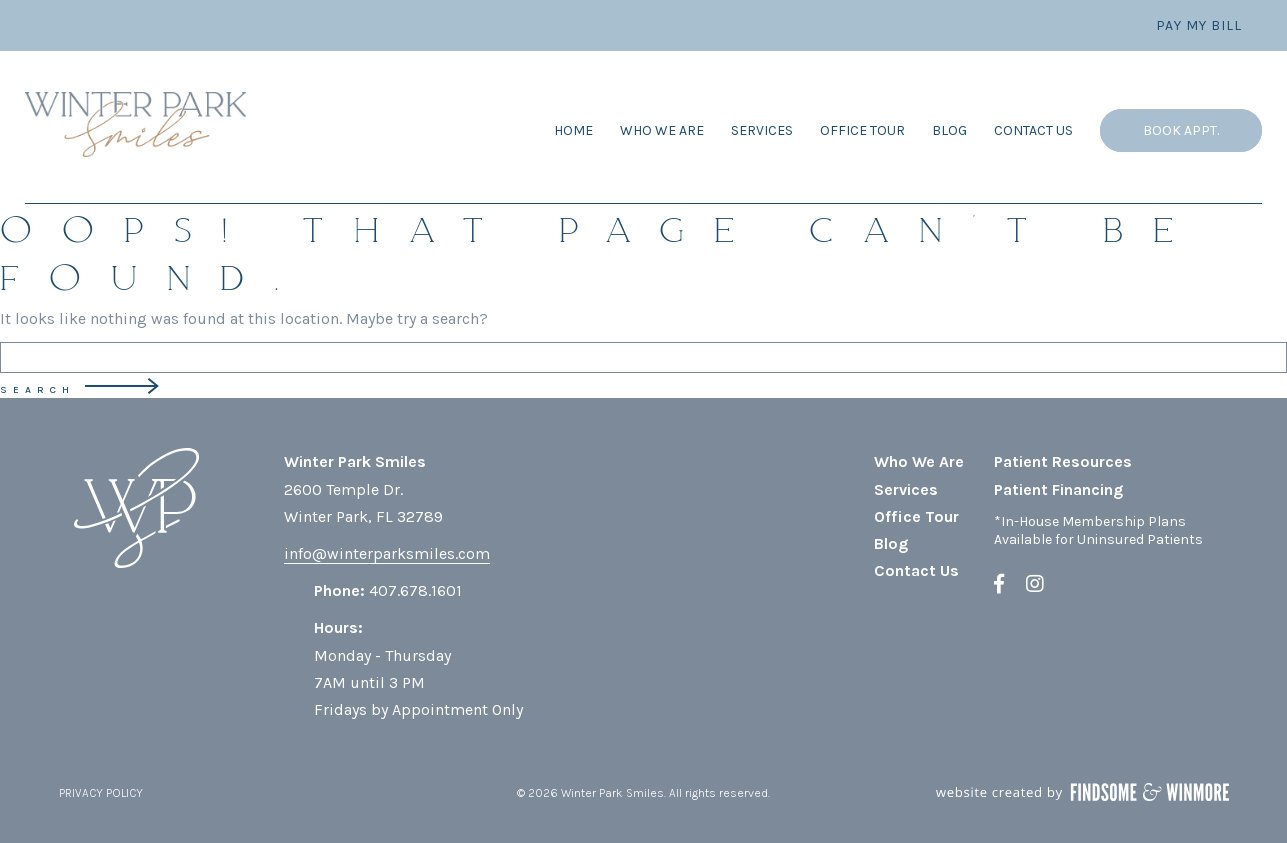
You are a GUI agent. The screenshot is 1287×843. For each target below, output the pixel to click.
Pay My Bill (1199, 25)
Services (762, 130)
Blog (949, 130)
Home (573, 130)
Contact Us (1033, 130)
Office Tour (862, 130)
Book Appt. (1181, 130)
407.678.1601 (415, 590)
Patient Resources (1063, 461)
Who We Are (662, 130)
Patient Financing (1058, 489)
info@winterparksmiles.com (387, 553)
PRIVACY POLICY (101, 793)
